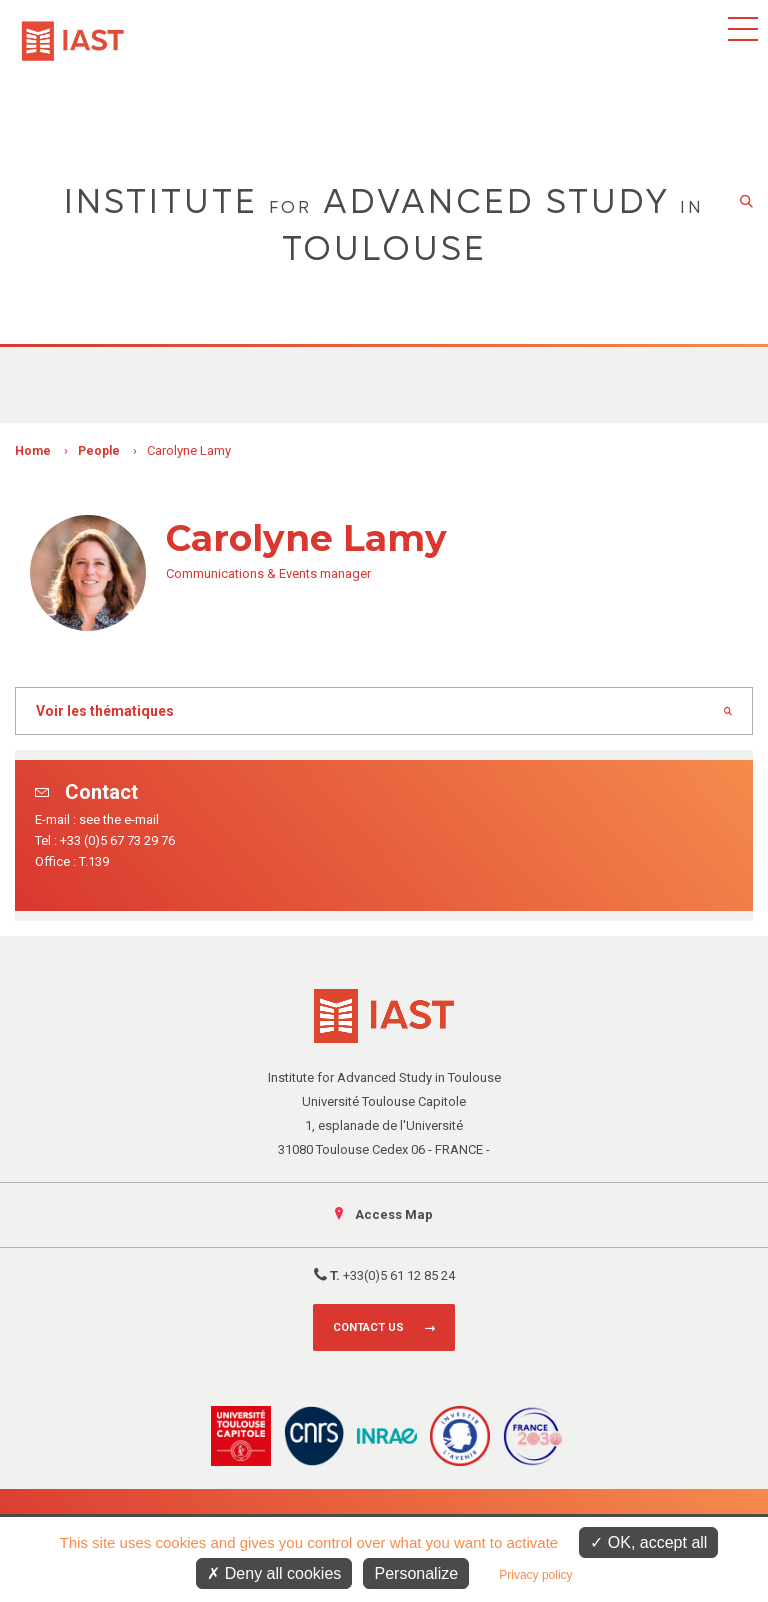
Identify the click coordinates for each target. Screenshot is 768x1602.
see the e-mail (119, 819)
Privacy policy (535, 1575)
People (99, 451)
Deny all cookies (274, 1573)
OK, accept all (648, 1542)
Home (33, 451)
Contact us (368, 1327)
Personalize (416, 1573)
